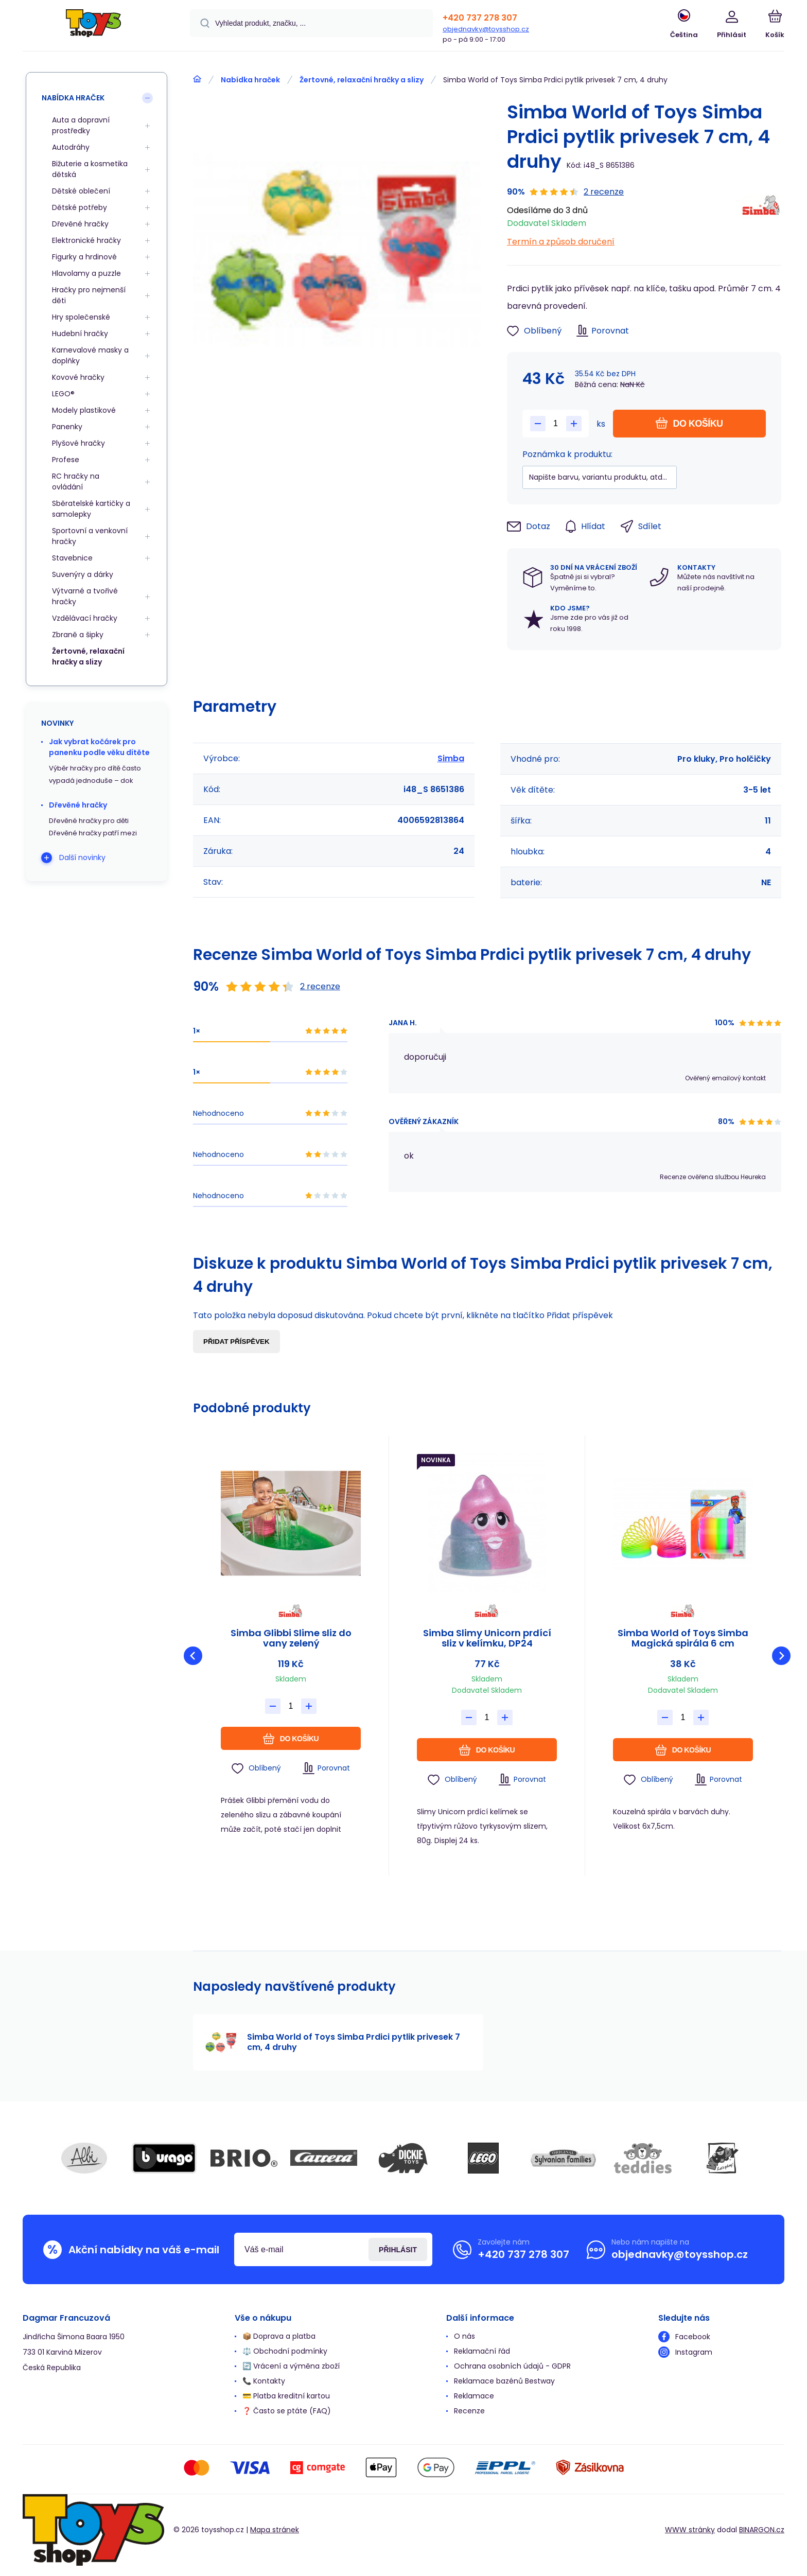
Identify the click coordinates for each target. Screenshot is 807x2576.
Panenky (67, 427)
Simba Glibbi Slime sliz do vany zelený (291, 1638)
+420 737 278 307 (480, 18)
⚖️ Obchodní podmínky (284, 2351)
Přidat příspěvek (236, 1341)
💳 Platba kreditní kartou (286, 2396)
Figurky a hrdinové (84, 257)
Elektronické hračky (86, 240)
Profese (65, 459)
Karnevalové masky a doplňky (90, 355)
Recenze (469, 2411)
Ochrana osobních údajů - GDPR (512, 2366)
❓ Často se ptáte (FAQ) (286, 2411)
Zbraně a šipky (77, 634)
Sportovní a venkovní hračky (90, 536)
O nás (464, 2336)
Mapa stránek (274, 2530)
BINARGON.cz (761, 2530)
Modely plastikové (84, 410)
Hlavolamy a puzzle (86, 273)
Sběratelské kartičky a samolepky (91, 508)
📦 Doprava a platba (278, 2336)
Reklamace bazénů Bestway (504, 2381)
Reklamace (474, 2396)
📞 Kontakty (263, 2381)
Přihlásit (398, 2250)
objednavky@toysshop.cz (486, 29)
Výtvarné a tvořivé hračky (85, 596)
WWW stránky (690, 2530)
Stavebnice (72, 558)
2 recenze (604, 192)
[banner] (93, 27)
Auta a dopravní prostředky (81, 125)
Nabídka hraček (250, 80)
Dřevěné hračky (80, 224)
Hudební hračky (80, 333)
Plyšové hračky (78, 443)
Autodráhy (71, 147)
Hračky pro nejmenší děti (89, 295)
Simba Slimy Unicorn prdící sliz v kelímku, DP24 (487, 1638)
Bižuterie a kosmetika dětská (90, 169)
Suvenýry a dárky (82, 574)
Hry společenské (81, 317)
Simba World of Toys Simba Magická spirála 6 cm (683, 1638)
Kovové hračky (78, 377)
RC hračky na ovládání (75, 481)
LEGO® (63, 394)
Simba (450, 758)
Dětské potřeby (79, 207)
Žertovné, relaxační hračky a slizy (362, 80)
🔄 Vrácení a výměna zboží (291, 2366)
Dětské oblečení (81, 191)
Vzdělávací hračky (84, 618)
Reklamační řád (482, 2351)
